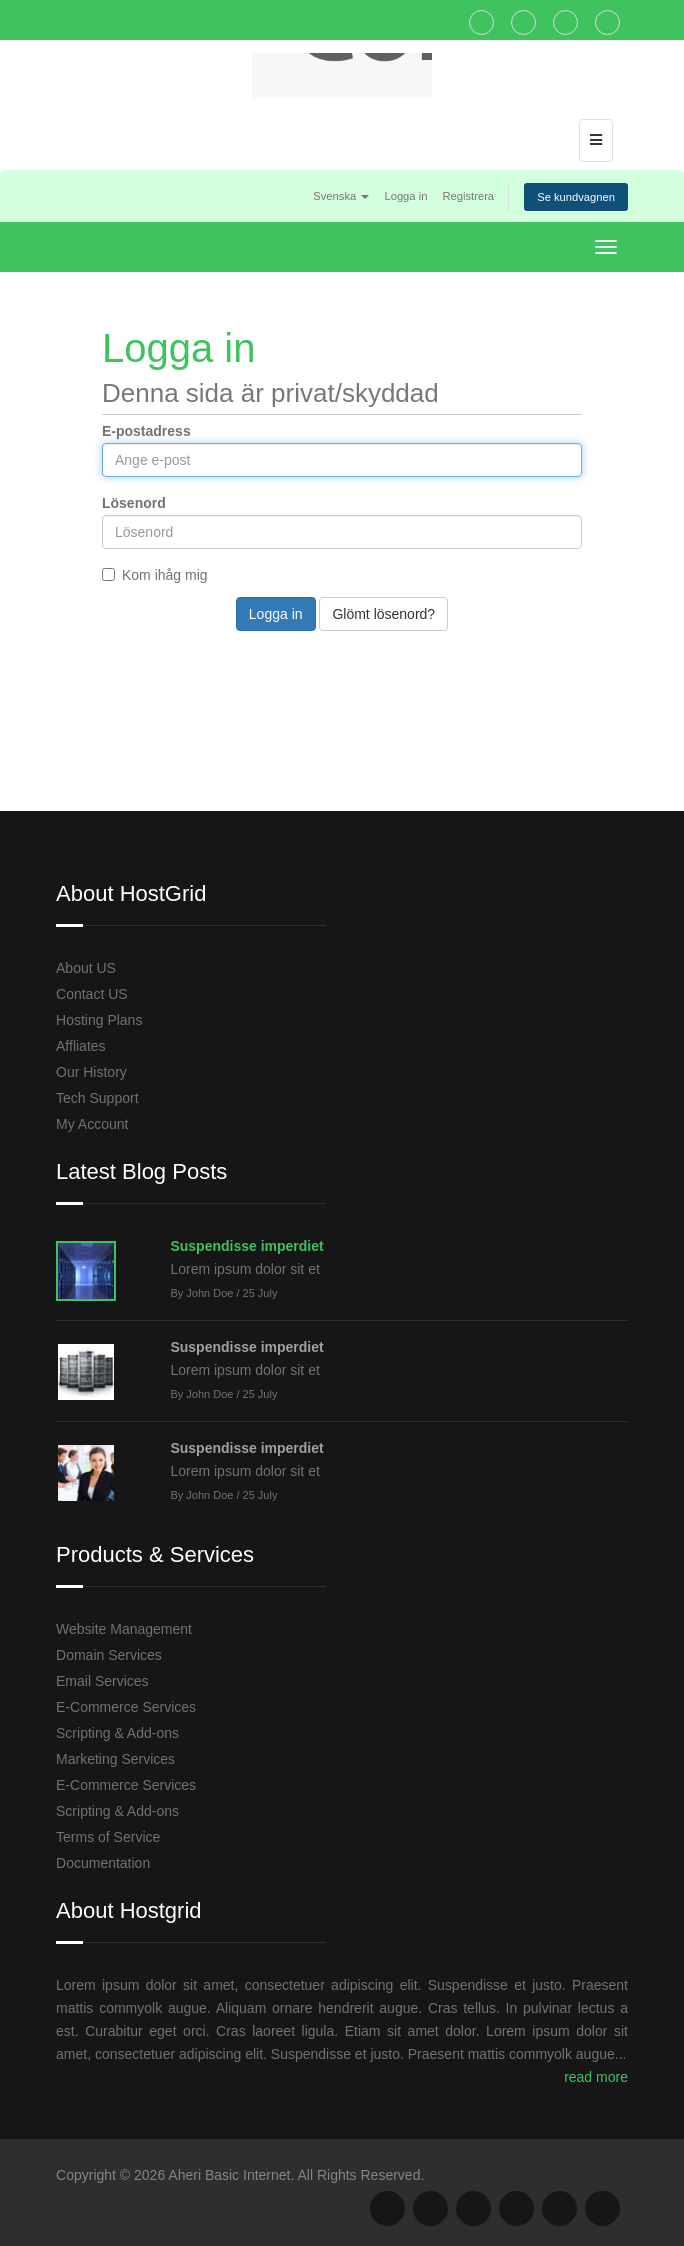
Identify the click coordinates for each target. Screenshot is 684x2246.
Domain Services (109, 1655)
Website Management (124, 1629)
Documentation (103, 1863)
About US (86, 968)
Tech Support (97, 1098)
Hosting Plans (99, 1020)
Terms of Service (108, 1837)
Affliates (81, 1046)
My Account (92, 1124)
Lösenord (134, 503)
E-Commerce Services (126, 1707)
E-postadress (146, 431)
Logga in (405, 196)
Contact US (92, 994)
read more (596, 2077)
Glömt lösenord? (383, 614)
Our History (91, 1072)
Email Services (102, 1681)
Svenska (341, 196)
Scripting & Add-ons (117, 1733)
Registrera (468, 196)
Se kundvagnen (576, 197)
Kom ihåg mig (155, 575)
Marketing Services (115, 1759)
